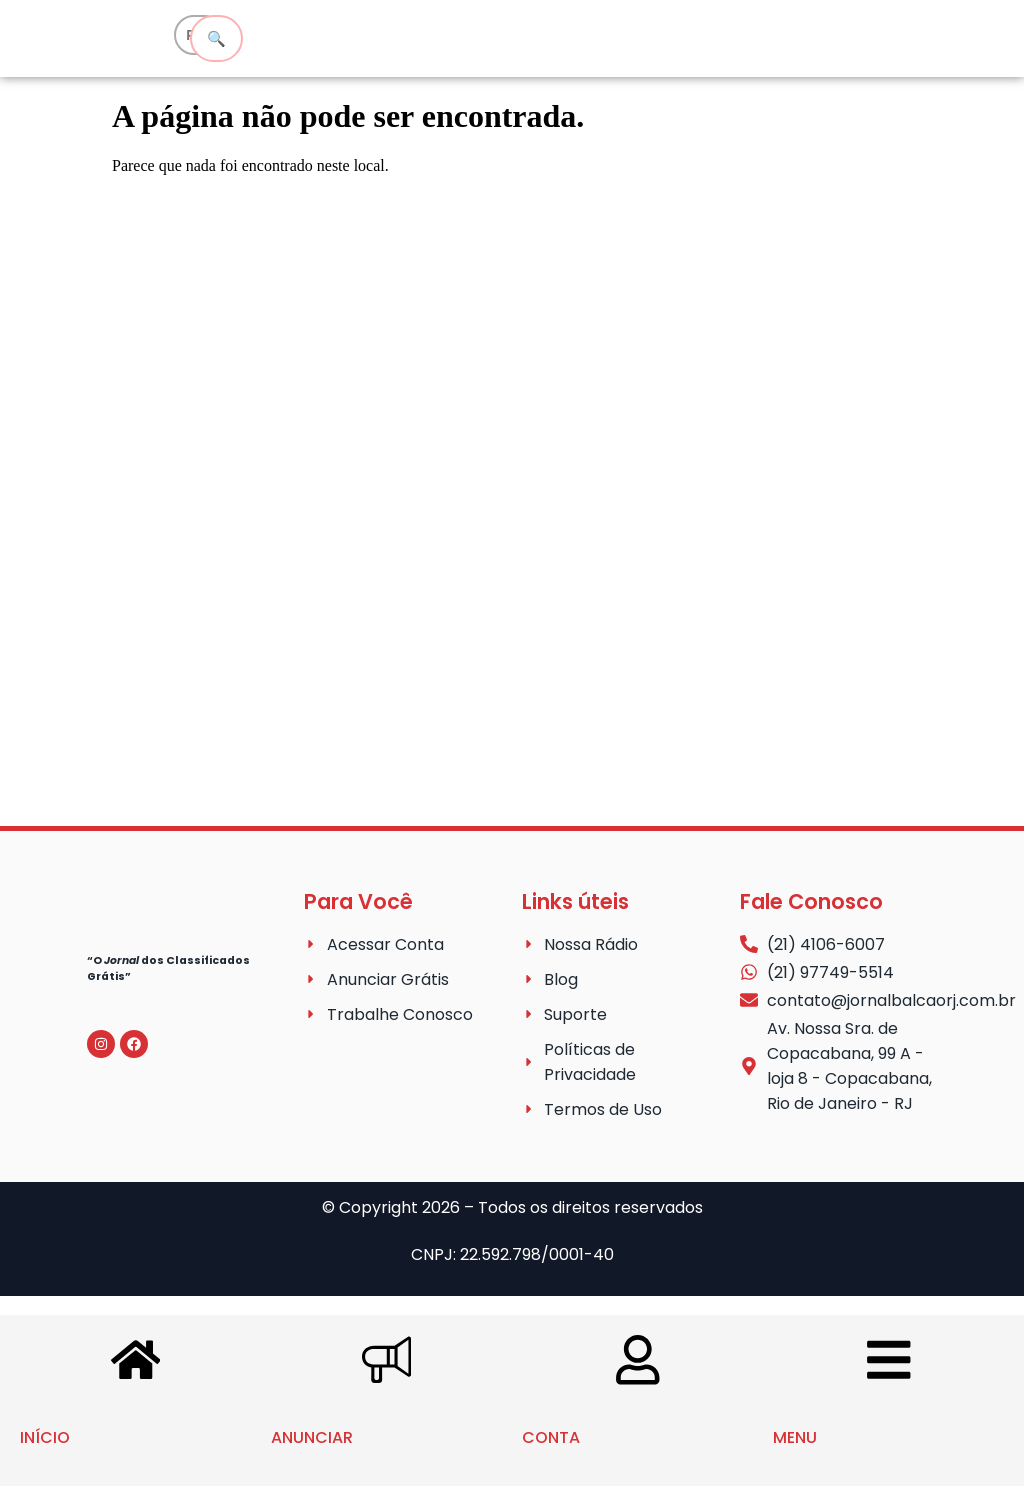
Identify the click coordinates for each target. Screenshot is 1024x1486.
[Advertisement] (512, 523)
